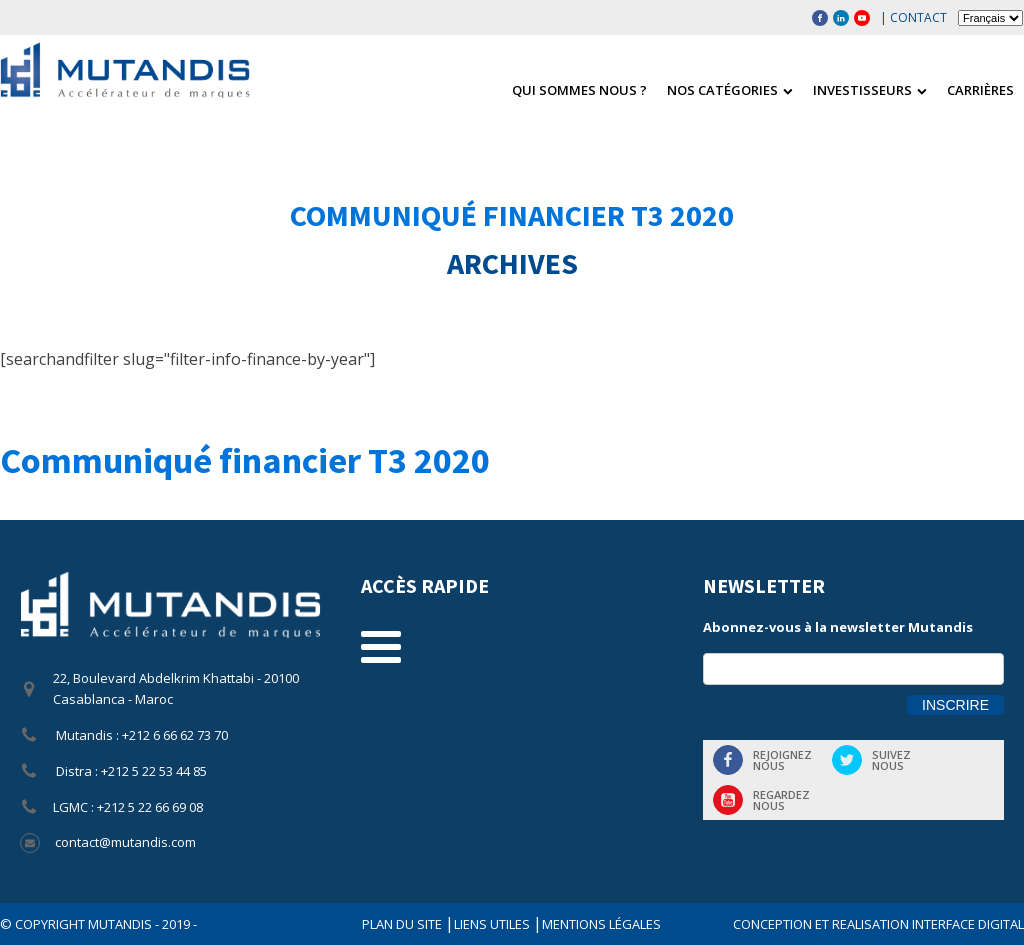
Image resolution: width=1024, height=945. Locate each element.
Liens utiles (493, 924)
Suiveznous (891, 760)
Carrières (980, 90)
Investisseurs (870, 90)
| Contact (913, 17)
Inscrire (955, 705)
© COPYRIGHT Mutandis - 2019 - (98, 924)
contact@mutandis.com (125, 842)
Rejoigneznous (782, 760)
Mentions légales (601, 924)
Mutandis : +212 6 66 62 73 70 (140, 735)
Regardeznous (781, 800)
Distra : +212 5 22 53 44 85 (130, 771)
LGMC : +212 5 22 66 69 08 (128, 807)
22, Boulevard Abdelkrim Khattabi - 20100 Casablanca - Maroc (176, 688)
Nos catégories (730, 90)
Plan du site (403, 924)
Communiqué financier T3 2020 (512, 215)
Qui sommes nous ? (579, 90)
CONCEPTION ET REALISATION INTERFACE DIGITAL (878, 924)
